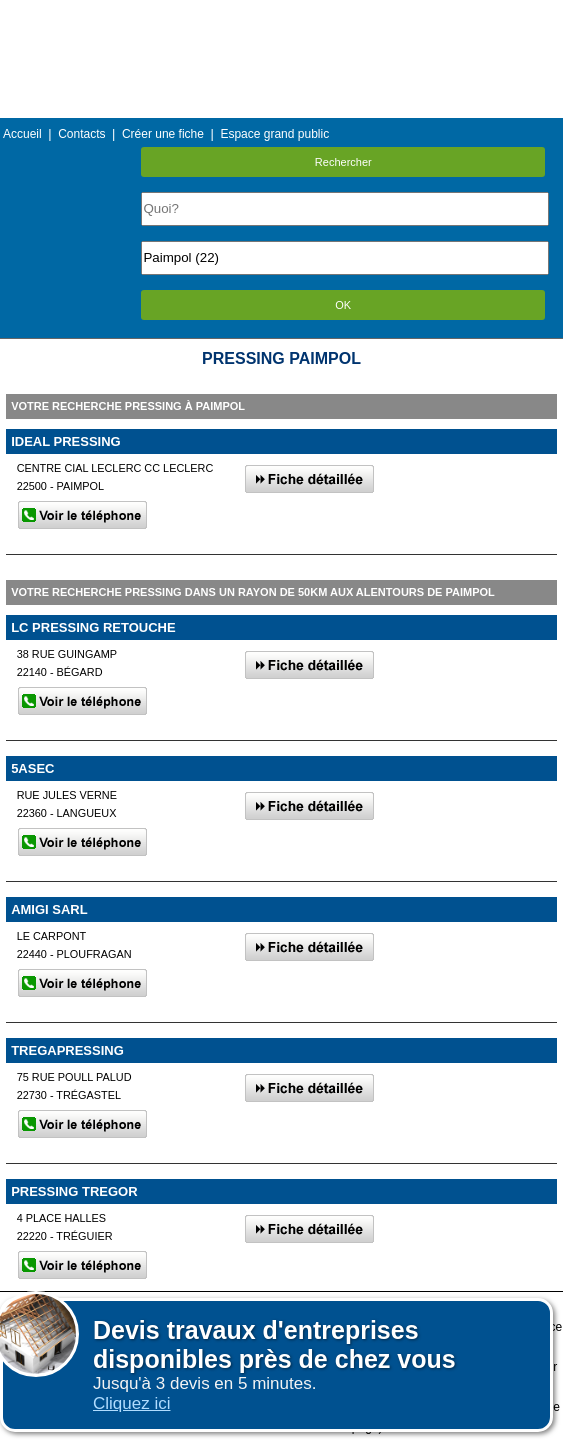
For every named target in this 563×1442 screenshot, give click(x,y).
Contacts (81, 134)
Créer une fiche (163, 134)
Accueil (22, 134)
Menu (281, 14)
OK (343, 305)
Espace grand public (274, 134)
